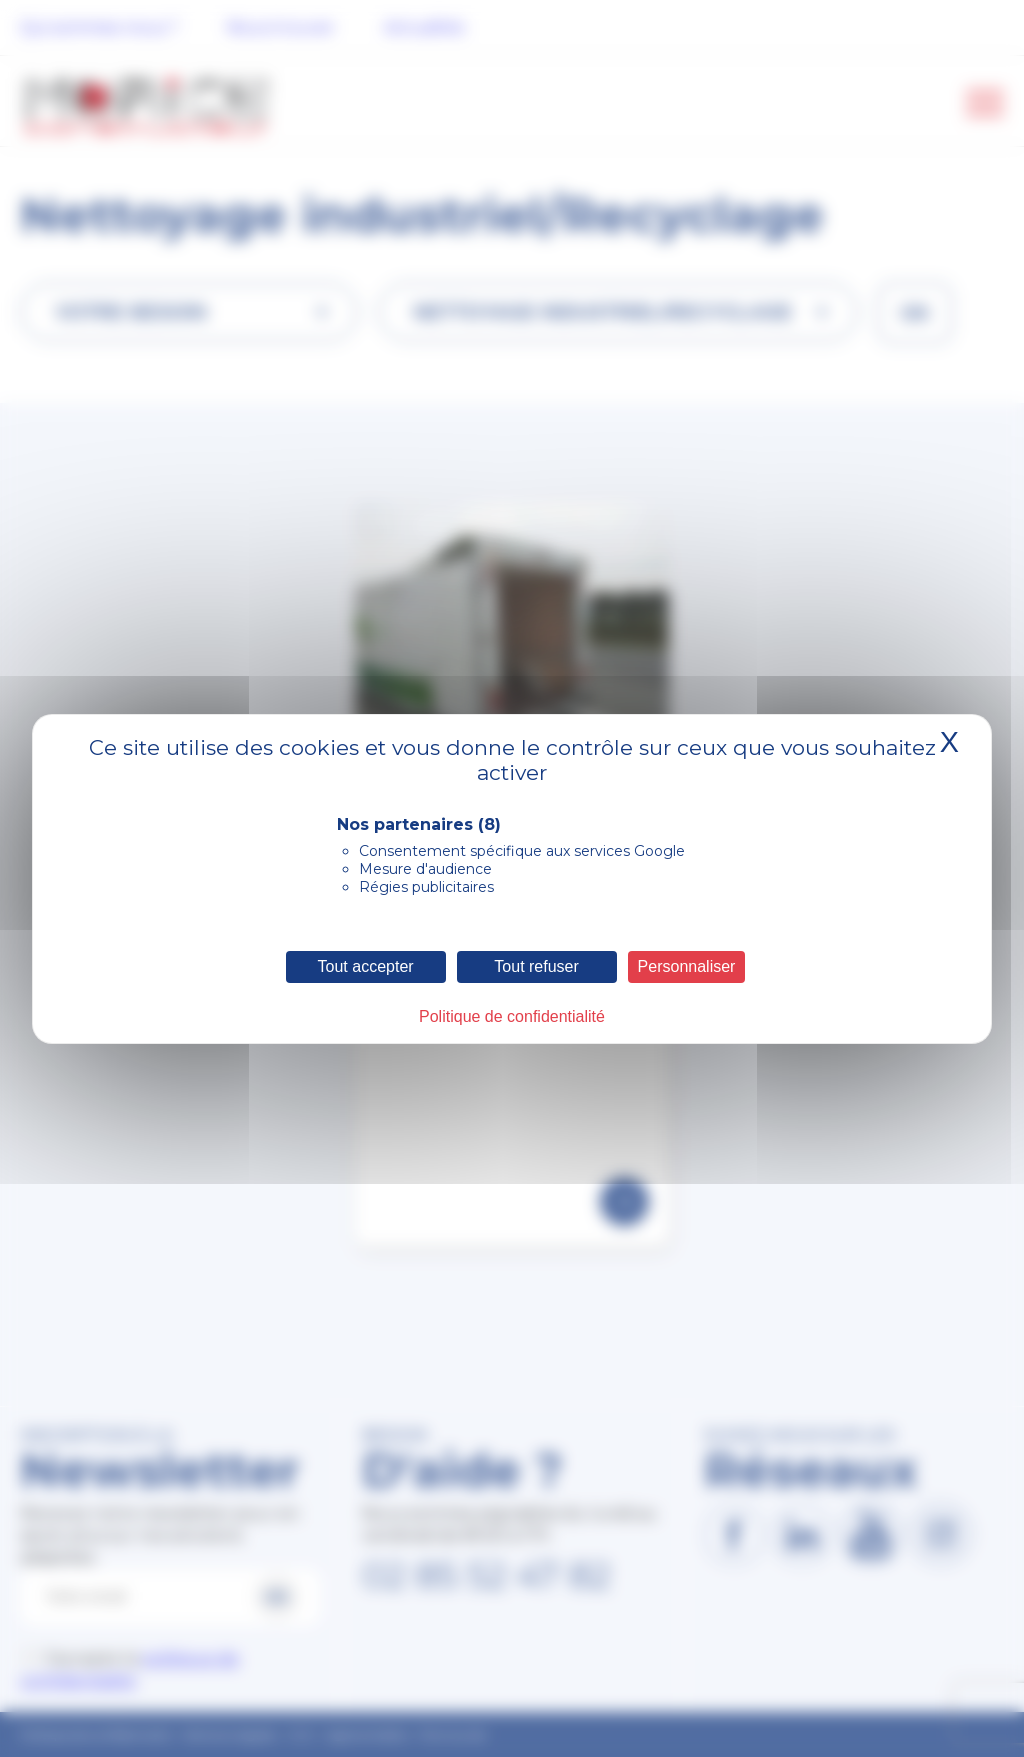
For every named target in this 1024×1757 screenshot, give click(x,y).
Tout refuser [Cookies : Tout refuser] (536, 966)
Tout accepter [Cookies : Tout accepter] (366, 966)
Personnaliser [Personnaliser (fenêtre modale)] (687, 966)
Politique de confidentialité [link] (512, 1016)
